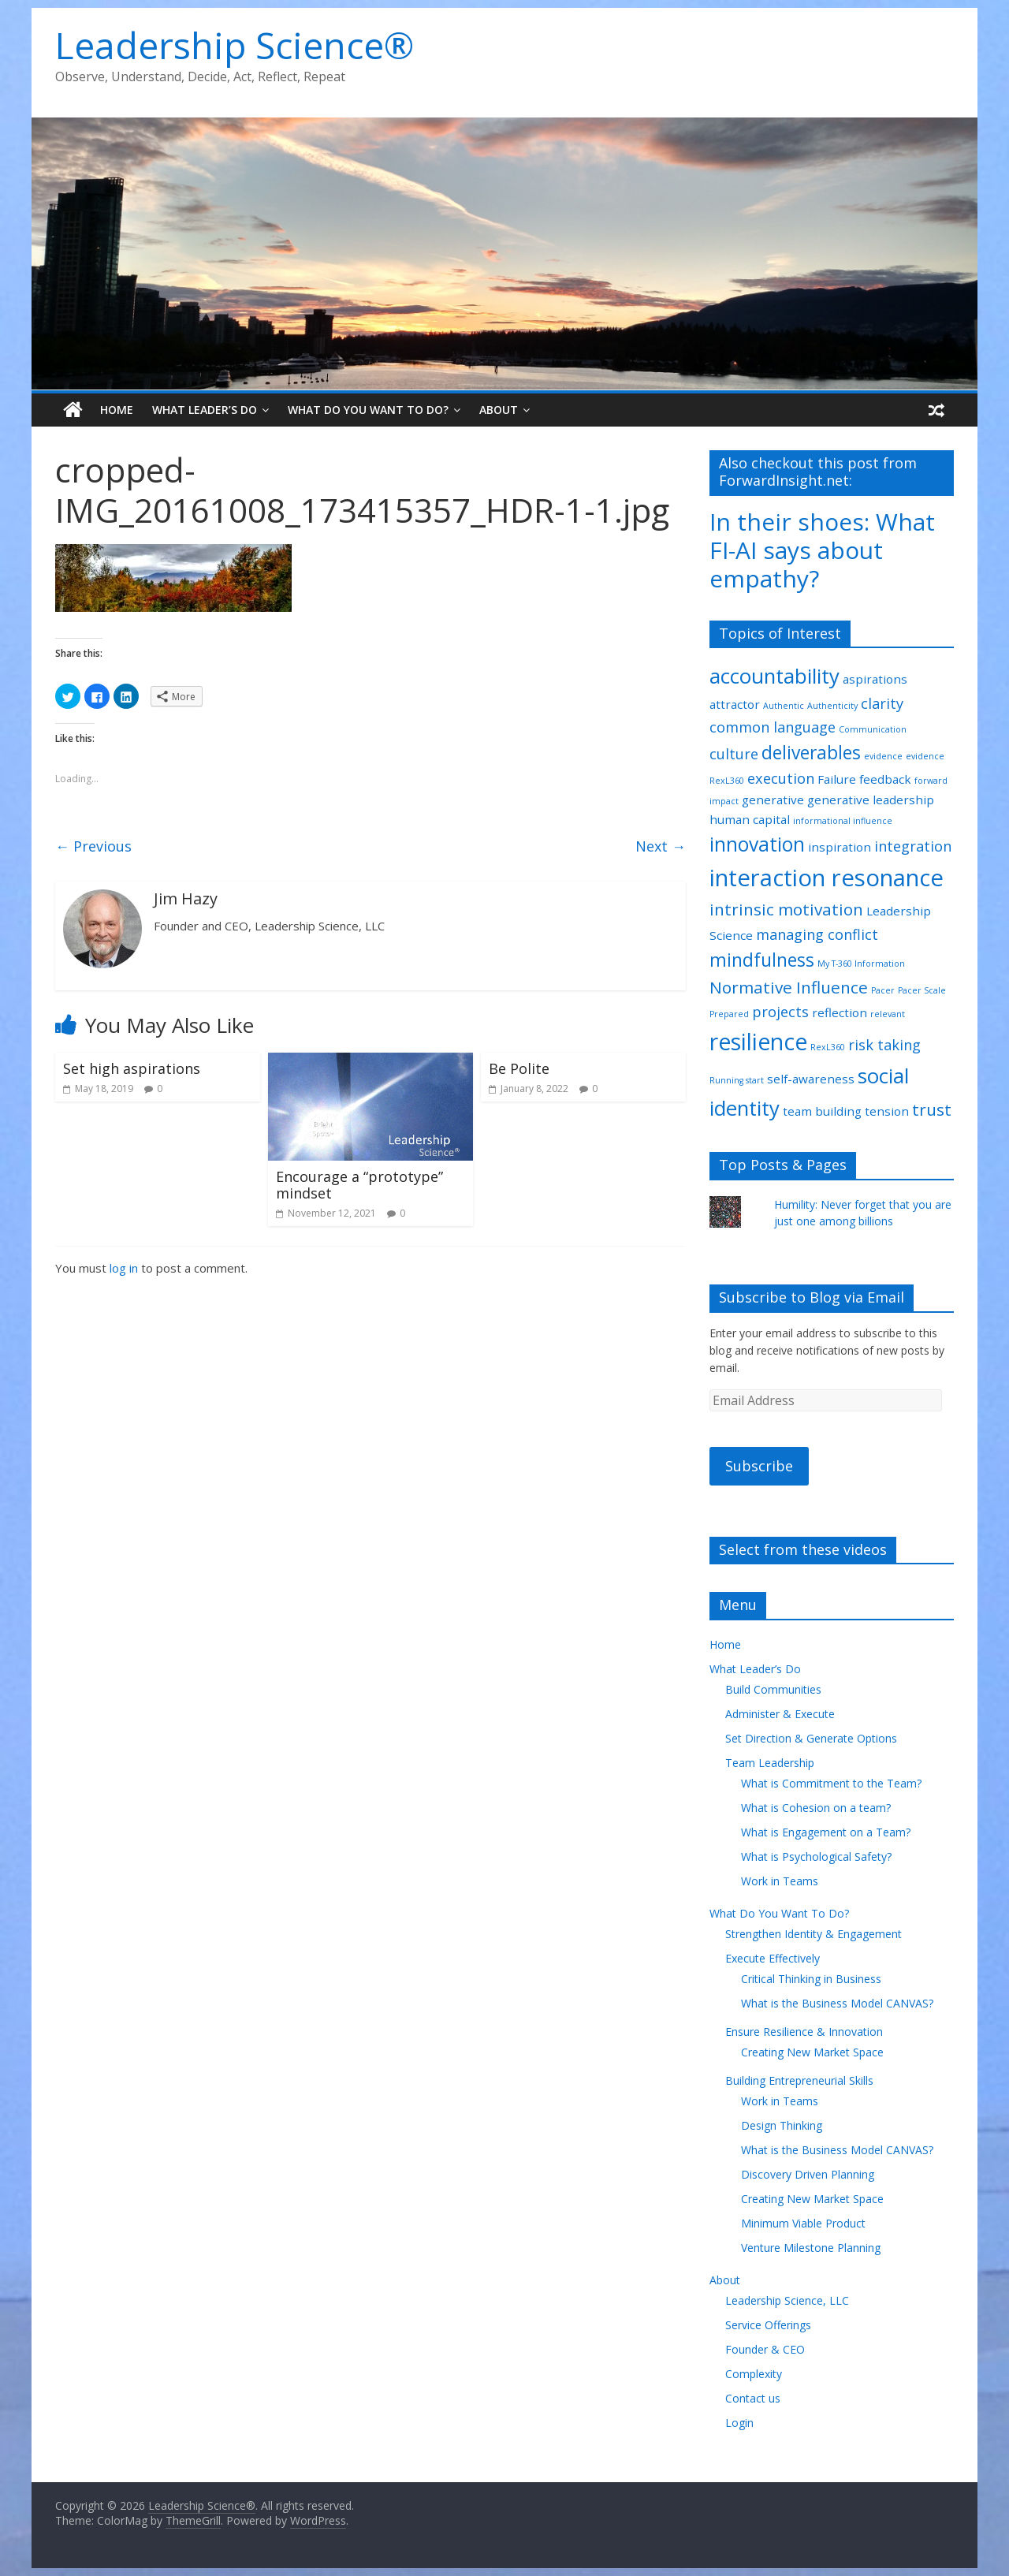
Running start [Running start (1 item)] (736, 1080)
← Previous (93, 846)
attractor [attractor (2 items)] (734, 704)
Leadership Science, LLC (787, 2300)
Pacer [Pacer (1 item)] (883, 990)
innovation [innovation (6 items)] (757, 844)
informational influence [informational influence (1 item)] (842, 820)
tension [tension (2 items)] (887, 1111)
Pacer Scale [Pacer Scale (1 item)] (922, 990)
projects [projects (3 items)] (780, 1011)
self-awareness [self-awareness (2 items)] (810, 1079)
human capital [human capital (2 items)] (749, 819)
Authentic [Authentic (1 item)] (783, 705)
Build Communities (773, 1689)
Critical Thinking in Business (811, 1978)
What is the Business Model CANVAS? (837, 2003)
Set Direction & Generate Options (811, 1738)
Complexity (753, 2373)
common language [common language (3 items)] (772, 727)
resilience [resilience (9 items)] (758, 1042)
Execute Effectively (772, 1958)
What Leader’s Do (204, 409)
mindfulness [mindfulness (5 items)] (761, 960)
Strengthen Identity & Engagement (813, 1933)
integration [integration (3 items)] (912, 846)
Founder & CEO (765, 2349)
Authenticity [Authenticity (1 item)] (832, 705)
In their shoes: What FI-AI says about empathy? (822, 550)
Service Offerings (768, 2324)
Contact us (752, 2398)
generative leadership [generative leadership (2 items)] (870, 799)
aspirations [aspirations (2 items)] (875, 679)
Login (739, 2422)
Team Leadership (769, 1762)
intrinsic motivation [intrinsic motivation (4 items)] (786, 909)
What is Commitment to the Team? (831, 1783)
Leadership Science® (234, 45)
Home (116, 409)
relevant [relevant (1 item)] (887, 1014)
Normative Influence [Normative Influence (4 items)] (788, 987)
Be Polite (519, 1068)
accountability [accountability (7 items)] (774, 676)
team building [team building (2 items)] (822, 1111)
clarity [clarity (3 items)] (882, 703)
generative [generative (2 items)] (773, 799)
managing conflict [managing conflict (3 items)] (817, 934)
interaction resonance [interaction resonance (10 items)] (826, 877)
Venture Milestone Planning (811, 2247)
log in (124, 1268)
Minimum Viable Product (803, 2223)
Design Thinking (781, 2125)
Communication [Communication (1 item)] (873, 729)
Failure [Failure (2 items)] (836, 779)
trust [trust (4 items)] (931, 1109)
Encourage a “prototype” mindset (359, 1185)
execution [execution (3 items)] (780, 778)
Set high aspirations (131, 1068)
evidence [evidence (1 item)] (883, 756)
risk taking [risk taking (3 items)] (884, 1044)
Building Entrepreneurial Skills (799, 2080)
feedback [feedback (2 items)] (885, 779)
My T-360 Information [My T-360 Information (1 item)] (861, 963)
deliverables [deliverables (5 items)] (811, 752)
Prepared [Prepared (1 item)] (729, 1014)
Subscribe (759, 1465)
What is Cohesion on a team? (816, 1807)
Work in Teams (779, 1880)
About (498, 409)
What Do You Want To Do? (368, 409)
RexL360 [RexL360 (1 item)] (827, 1047)
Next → (660, 846)
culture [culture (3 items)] (733, 753)
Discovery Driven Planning (807, 2174)
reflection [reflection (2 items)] (839, 1012)
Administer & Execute (780, 1713)
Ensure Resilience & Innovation (804, 2031)
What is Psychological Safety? (816, 1856)
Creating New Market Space (812, 2052)
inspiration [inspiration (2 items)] (839, 847)
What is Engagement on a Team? (825, 1832)
